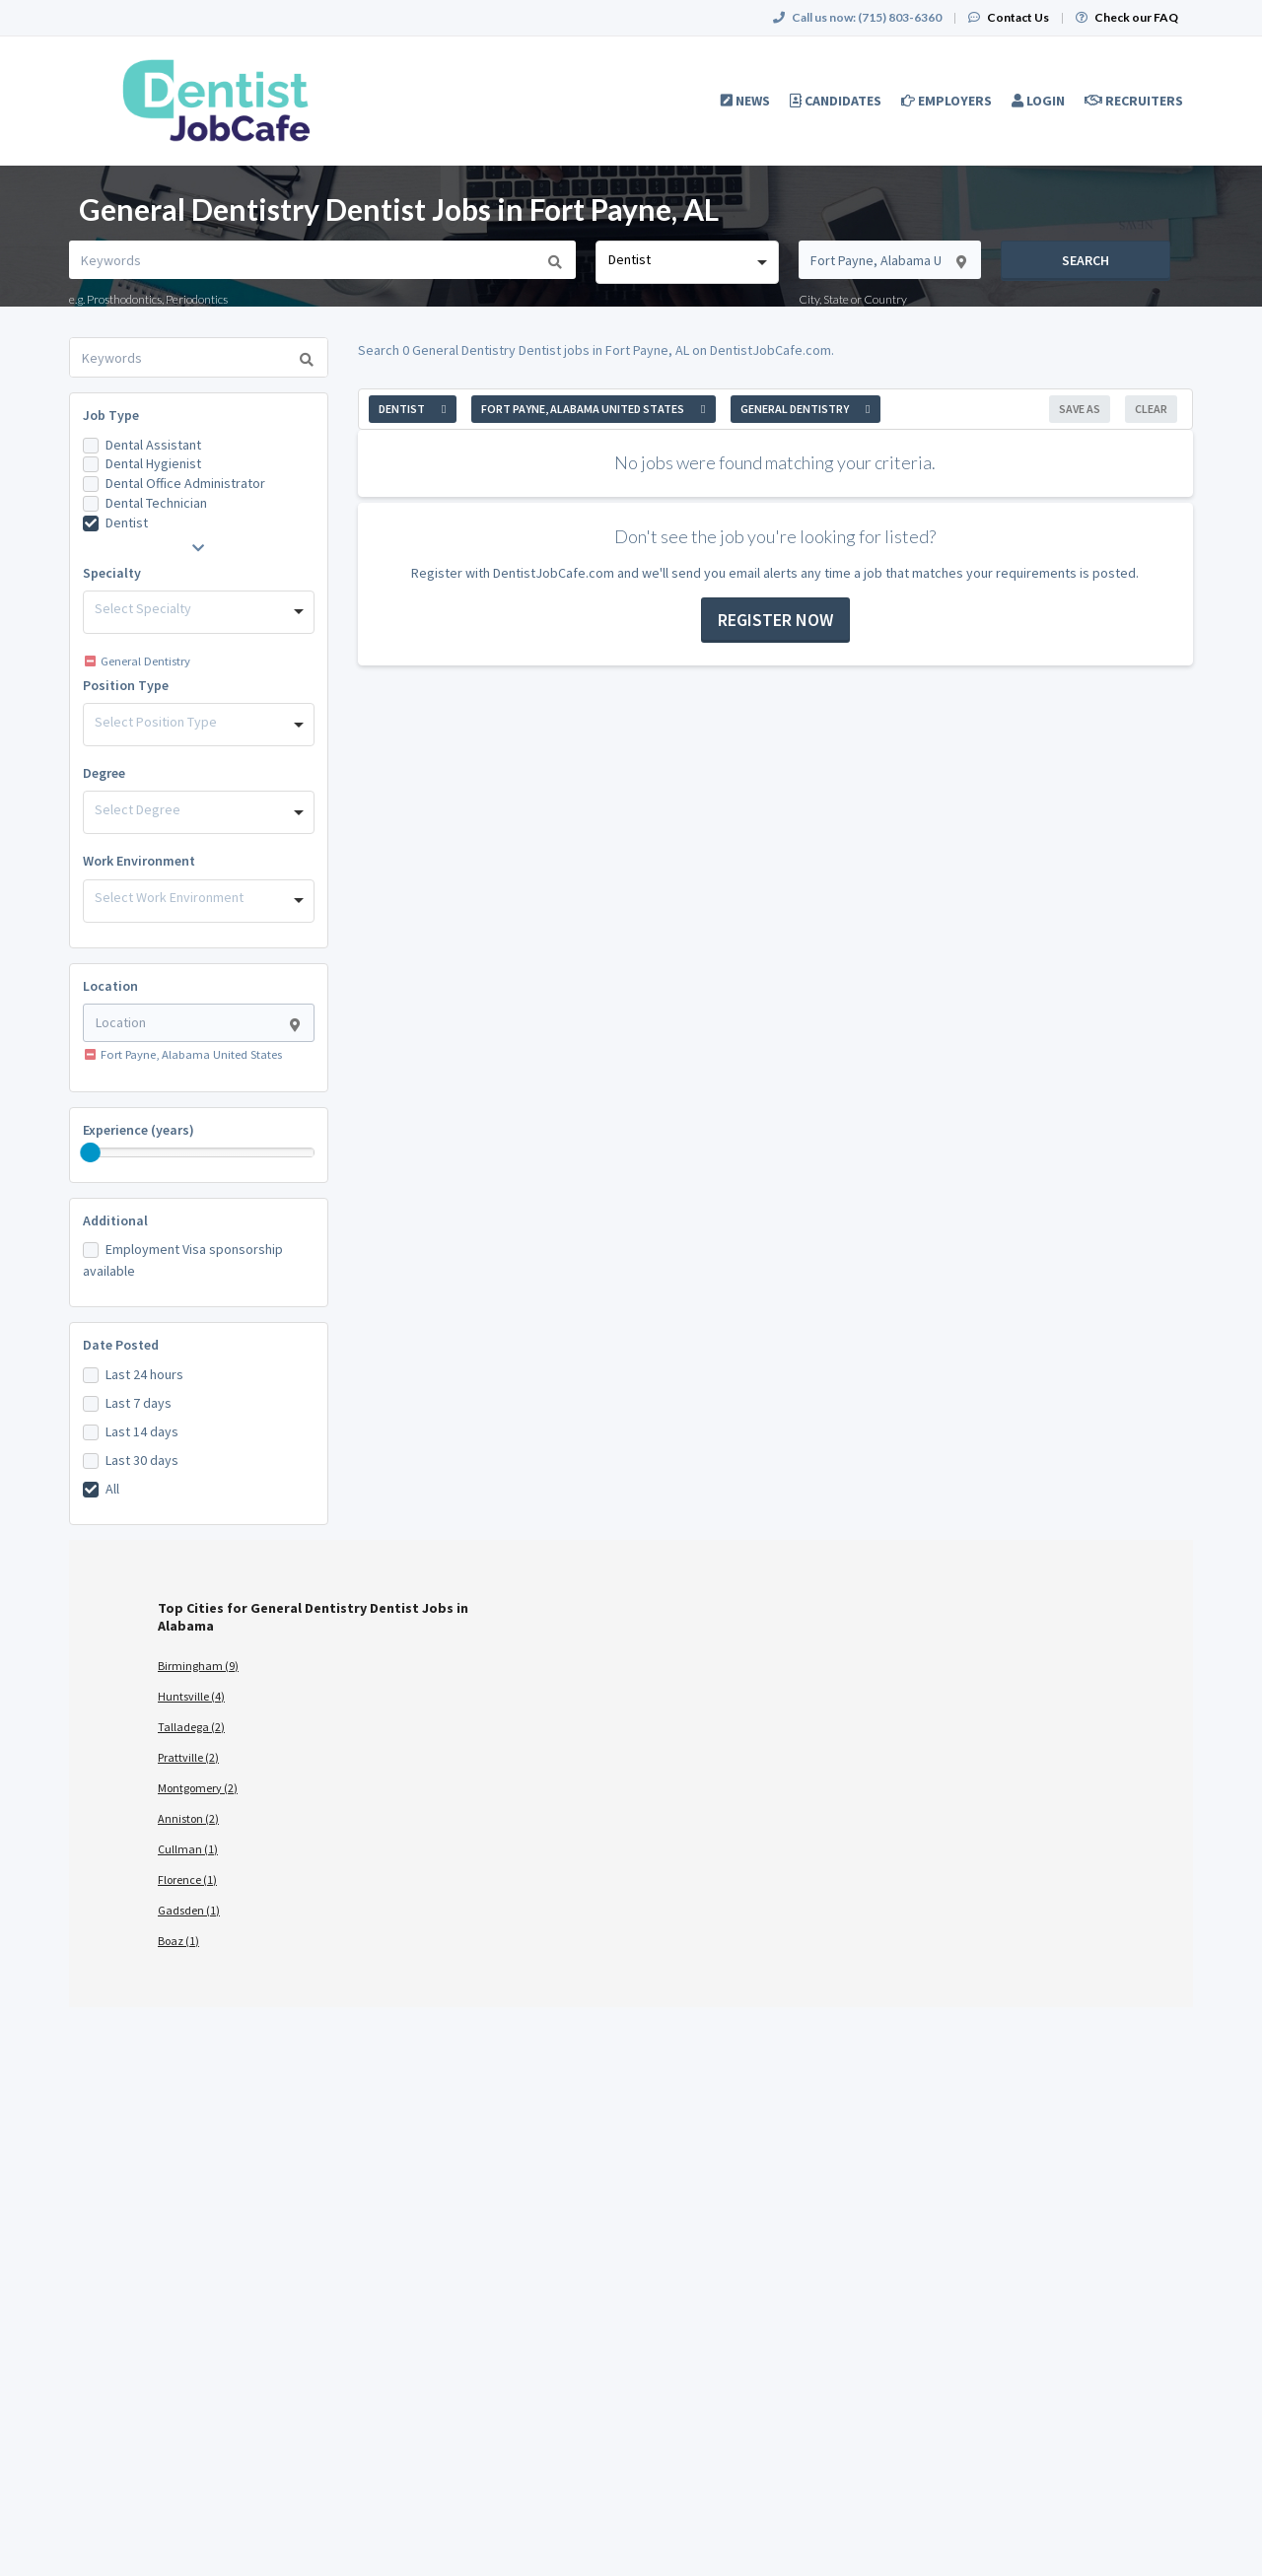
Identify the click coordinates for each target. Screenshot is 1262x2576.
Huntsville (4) (191, 1696)
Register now (775, 619)
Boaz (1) (178, 1940)
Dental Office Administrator (185, 483)
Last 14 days (141, 1431)
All (112, 1488)
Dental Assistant (153, 444)
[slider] (91, 1152)
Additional (115, 1220)
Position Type (126, 685)
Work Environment (139, 861)
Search (1085, 260)
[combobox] (687, 262)
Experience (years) (138, 1130)
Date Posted (121, 1345)
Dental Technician (156, 503)
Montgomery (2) (198, 1787)
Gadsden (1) (189, 1910)
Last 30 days (141, 1460)
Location (110, 986)
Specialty (112, 573)
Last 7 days (138, 1403)
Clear (1151, 408)
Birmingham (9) (198, 1665)
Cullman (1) (188, 1849)
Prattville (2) (188, 1757)
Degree (104, 773)
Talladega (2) (191, 1726)
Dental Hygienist (153, 463)
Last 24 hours (144, 1374)
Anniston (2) (188, 1818)
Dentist (126, 522)
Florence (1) (187, 1879)
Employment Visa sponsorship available (183, 1260)
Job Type (111, 415)
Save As (1079, 408)
